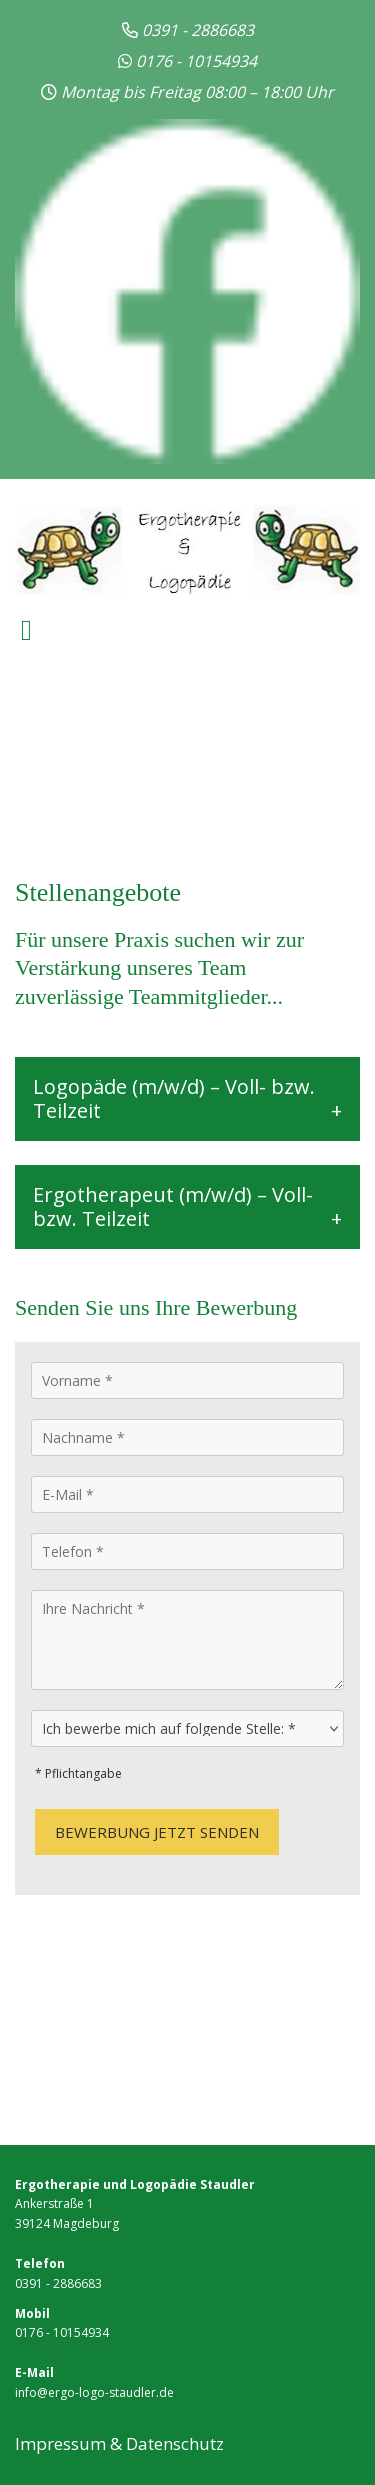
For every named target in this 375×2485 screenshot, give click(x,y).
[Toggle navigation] (26, 630)
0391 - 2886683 (58, 2283)
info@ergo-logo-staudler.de (94, 2392)
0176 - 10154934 (196, 61)
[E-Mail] (187, 1494)
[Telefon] (187, 1551)
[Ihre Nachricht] (187, 1640)
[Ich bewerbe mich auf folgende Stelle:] (187, 1728)
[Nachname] (187, 1437)
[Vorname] (187, 1380)
